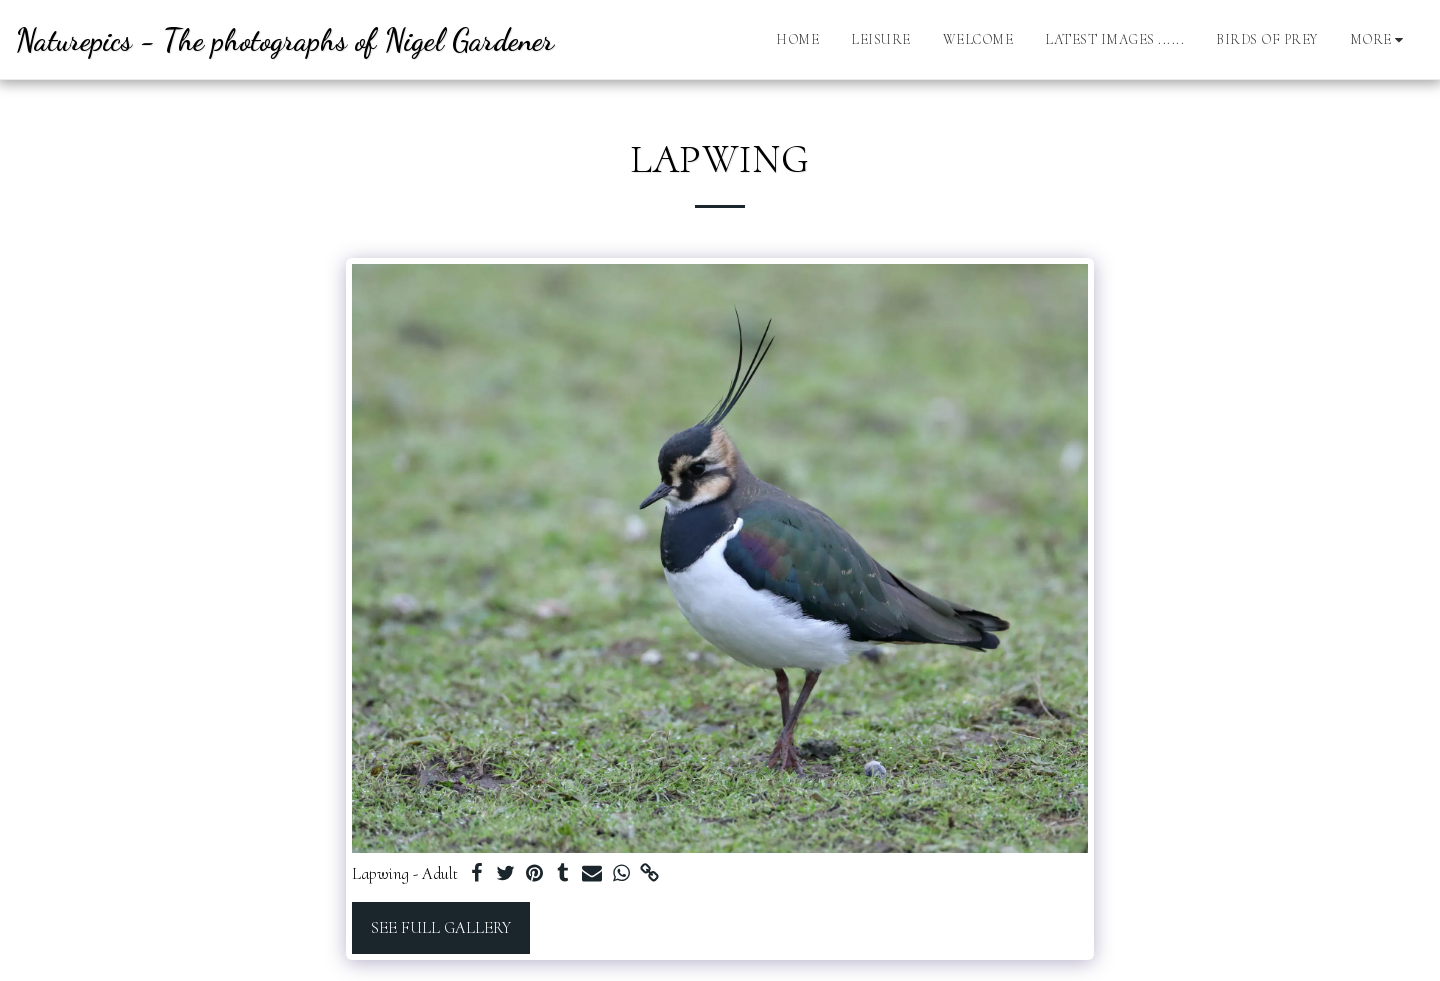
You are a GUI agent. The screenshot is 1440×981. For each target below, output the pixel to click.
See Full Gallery (441, 928)
